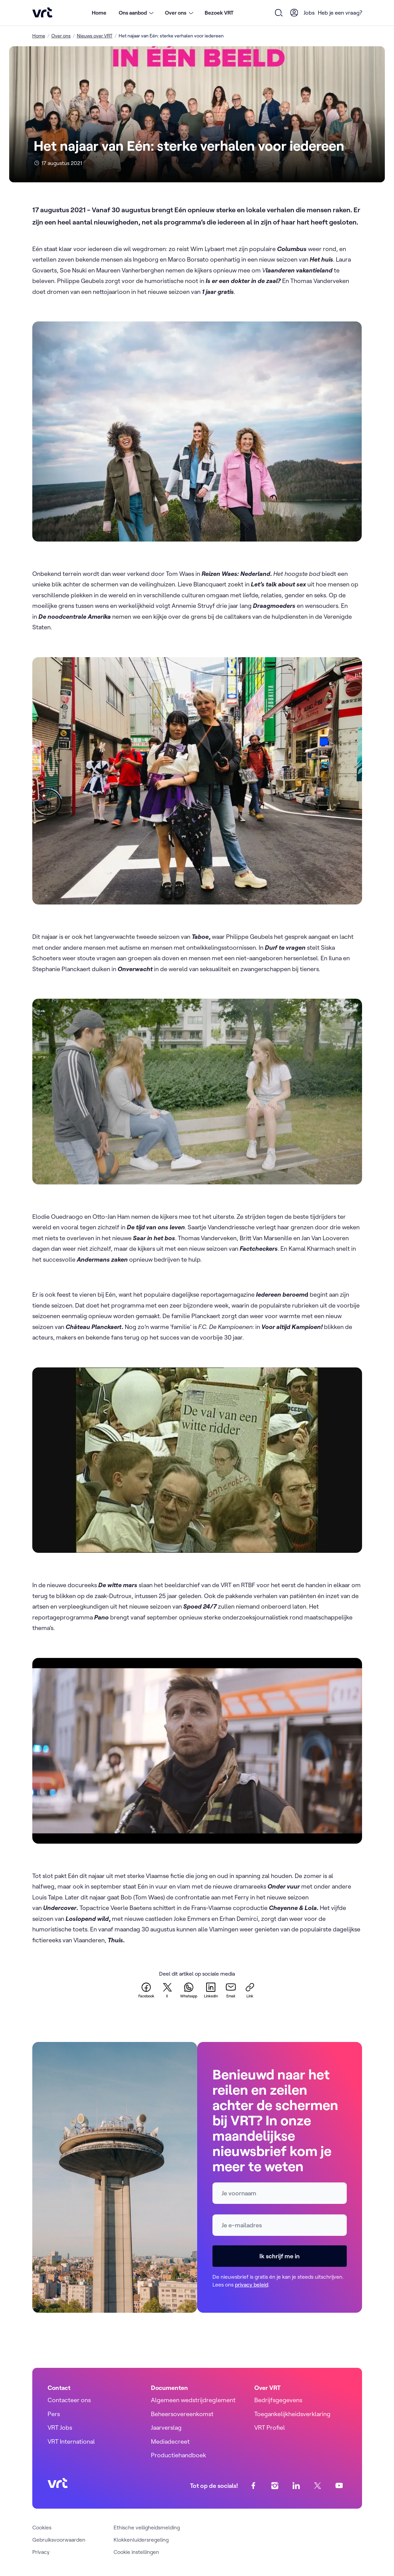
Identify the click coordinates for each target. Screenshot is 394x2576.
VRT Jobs (60, 2427)
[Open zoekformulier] (279, 12)
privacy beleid (251, 2284)
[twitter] (167, 1990)
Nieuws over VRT (95, 36)
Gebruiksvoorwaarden (58, 2539)
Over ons (61, 36)
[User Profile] (294, 12)
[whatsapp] (189, 1990)
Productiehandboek (178, 2455)
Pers (54, 2414)
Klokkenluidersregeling (141, 2539)
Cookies (41, 2527)
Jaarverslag (166, 2427)
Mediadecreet (170, 2441)
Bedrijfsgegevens (278, 2400)
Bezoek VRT (219, 12)
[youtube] (339, 2485)
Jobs (309, 12)
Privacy (41, 2551)
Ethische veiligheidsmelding (147, 2527)
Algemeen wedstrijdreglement (193, 2400)
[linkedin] (211, 1990)
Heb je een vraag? (340, 12)
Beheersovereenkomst (182, 2414)
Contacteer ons (69, 2400)
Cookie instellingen (136, 2551)
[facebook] (146, 1990)
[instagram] (274, 2485)
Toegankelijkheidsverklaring (292, 2414)
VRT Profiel (269, 2427)
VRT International (71, 2441)
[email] (230, 1990)
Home (99, 12)
